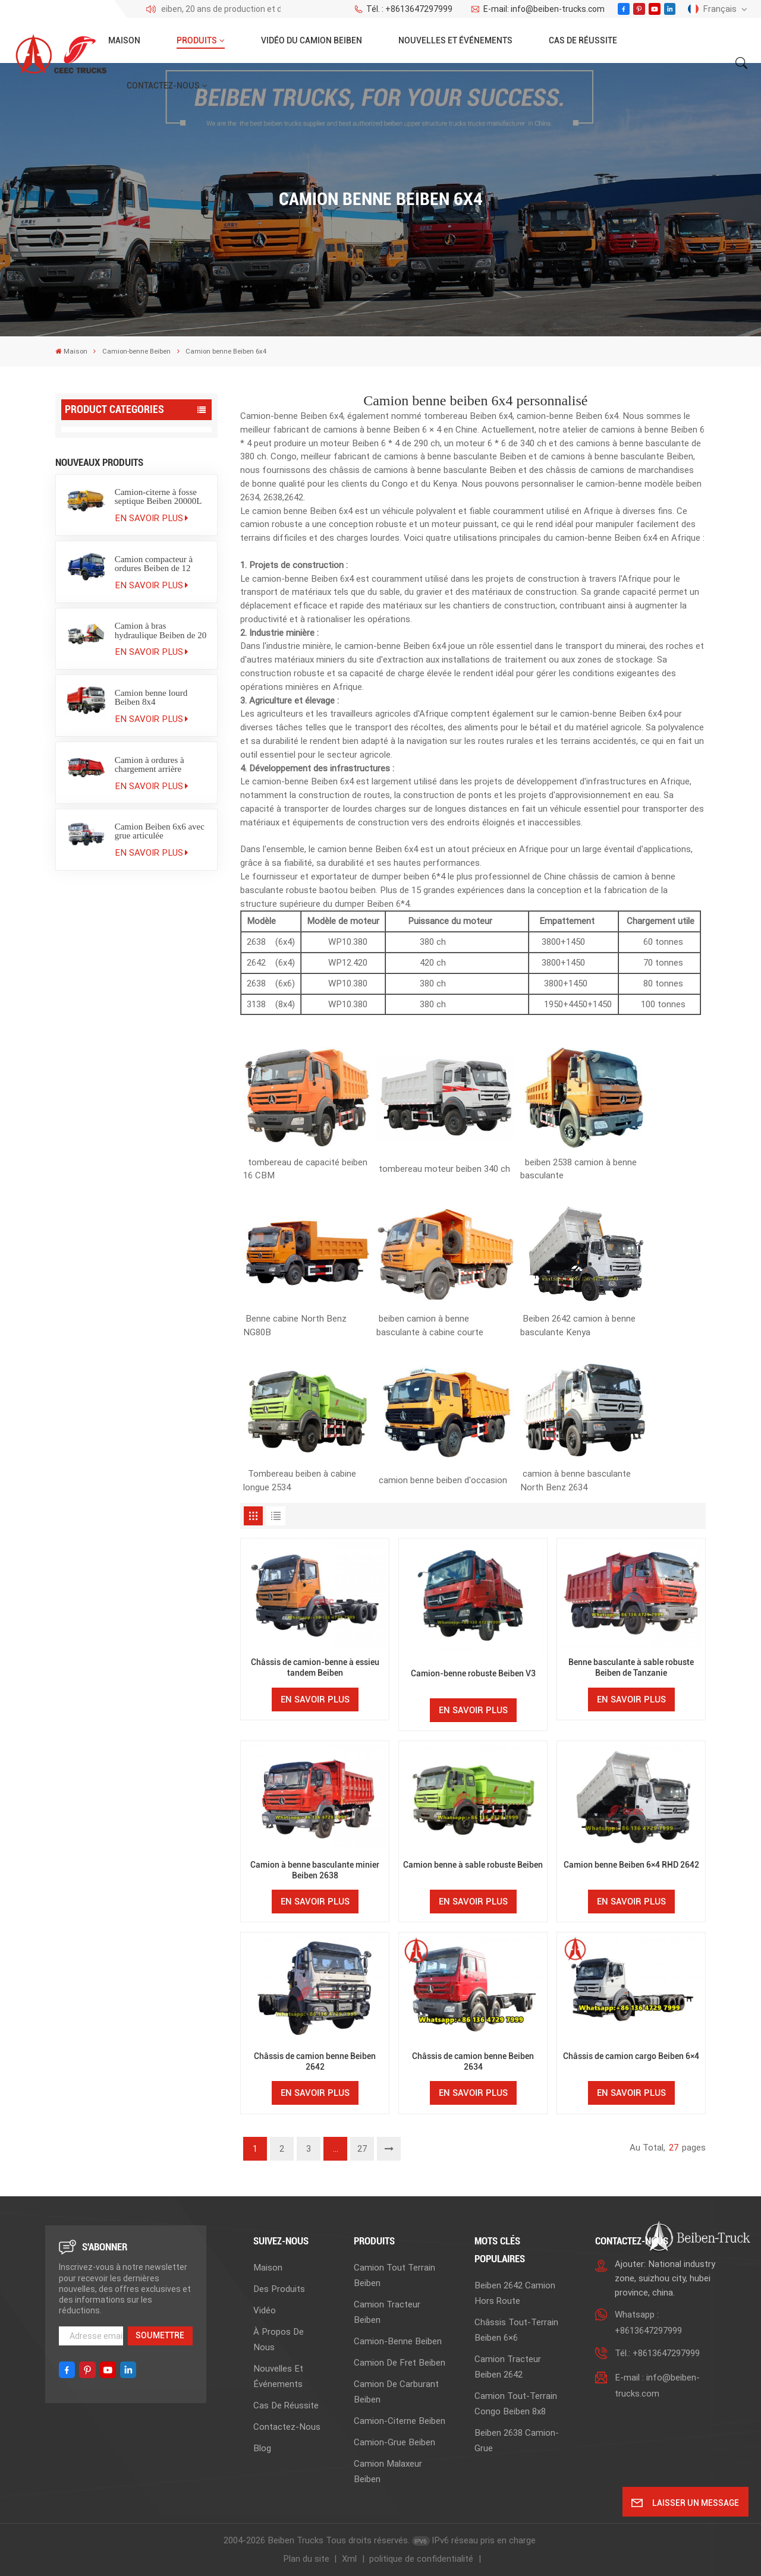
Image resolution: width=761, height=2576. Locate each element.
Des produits (279, 2289)
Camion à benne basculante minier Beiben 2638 (314, 1870)
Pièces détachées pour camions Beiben (112, 862)
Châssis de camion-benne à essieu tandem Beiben (315, 1667)
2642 (256, 962)
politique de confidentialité (421, 2558)
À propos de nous (278, 2339)
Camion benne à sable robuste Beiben (473, 1864)
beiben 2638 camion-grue (516, 2440)
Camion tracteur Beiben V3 (121, 708)
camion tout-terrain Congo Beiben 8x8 (515, 2404)
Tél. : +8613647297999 (403, 9)
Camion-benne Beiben (136, 351)
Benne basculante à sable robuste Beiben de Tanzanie (631, 1667)
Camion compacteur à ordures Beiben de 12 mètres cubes (154, 1008)
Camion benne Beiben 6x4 (117, 533)
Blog (262, 2448)
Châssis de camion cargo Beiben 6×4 (631, 2056)
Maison (124, 40)
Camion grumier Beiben (115, 810)
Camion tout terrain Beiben (121, 437)
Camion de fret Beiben (111, 581)
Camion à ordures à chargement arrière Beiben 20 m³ (149, 1209)
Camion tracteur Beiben (115, 463)
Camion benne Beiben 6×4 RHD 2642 (631, 1864)
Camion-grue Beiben (108, 657)
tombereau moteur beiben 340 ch (444, 1169)
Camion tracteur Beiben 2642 (507, 2367)
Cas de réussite (583, 40)
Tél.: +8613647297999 (657, 2353)
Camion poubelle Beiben (116, 734)
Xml (349, 2558)
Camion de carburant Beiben (125, 606)
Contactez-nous (163, 85)
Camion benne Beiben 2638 (120, 511)
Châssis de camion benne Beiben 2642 (315, 2061)
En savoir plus (151, 962)
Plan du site (306, 2558)
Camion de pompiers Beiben (124, 785)
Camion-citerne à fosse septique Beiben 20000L (158, 941)
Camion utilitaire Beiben (115, 759)
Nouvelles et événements (455, 40)
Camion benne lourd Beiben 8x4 (151, 1142)
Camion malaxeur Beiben (118, 683)
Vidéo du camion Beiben (311, 40)
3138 (257, 1004)
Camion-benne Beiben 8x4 (118, 555)
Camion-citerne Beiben (113, 632)
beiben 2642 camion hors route (514, 2293)
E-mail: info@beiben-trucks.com (537, 9)
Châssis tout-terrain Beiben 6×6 (516, 2330)
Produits (197, 40)
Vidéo (264, 2310)
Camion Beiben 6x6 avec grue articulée (160, 1276)
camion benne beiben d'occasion (443, 1480)
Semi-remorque (98, 836)
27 (362, 2148)
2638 (256, 942)
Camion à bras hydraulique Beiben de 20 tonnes (161, 1075)
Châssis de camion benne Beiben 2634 (473, 2061)
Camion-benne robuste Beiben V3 (473, 1673)
